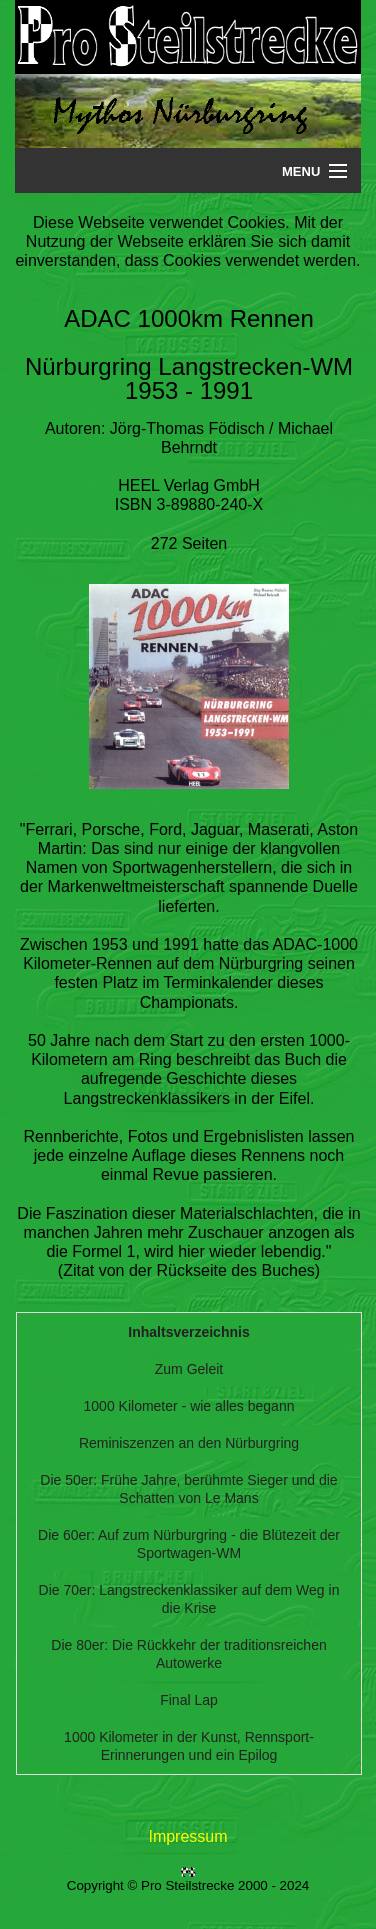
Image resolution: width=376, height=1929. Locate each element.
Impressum (187, 1836)
